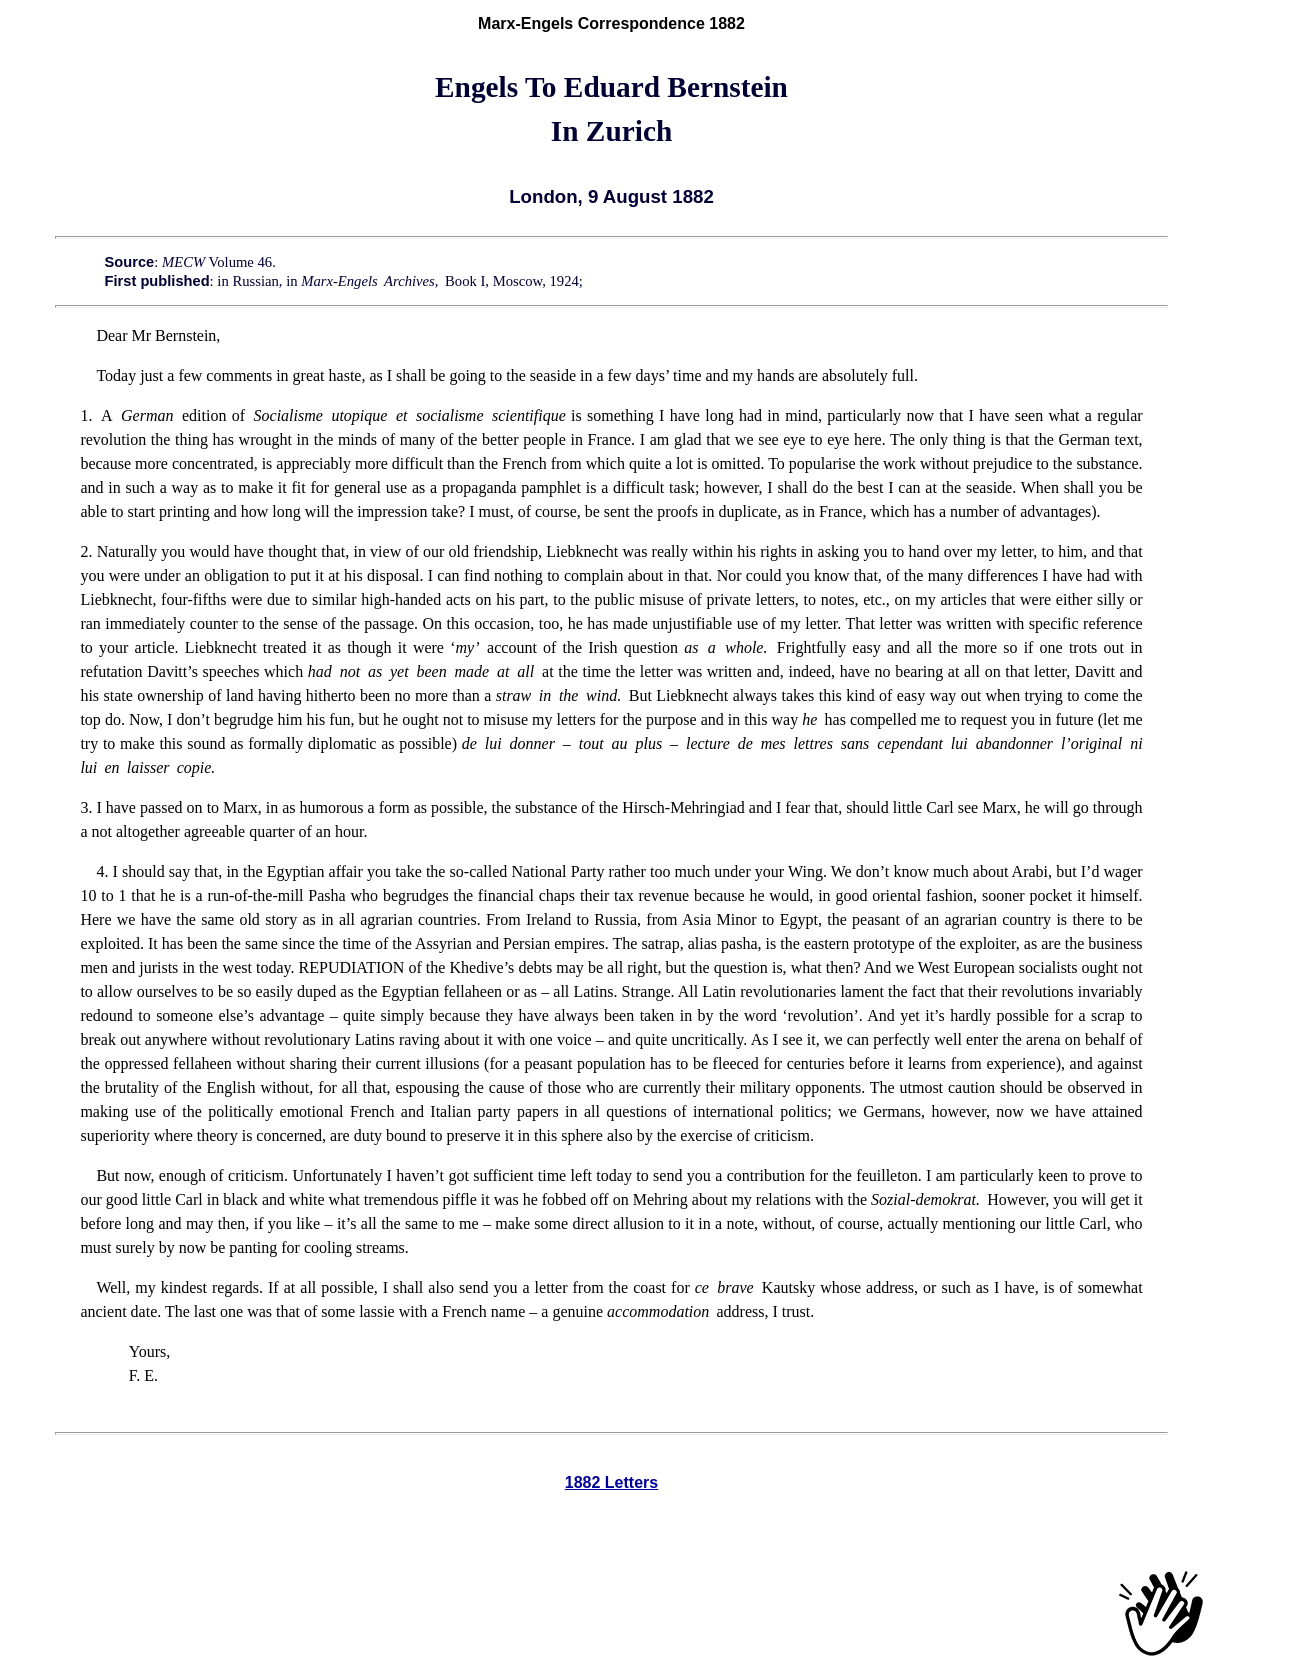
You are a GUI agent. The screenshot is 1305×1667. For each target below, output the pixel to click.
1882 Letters (611, 1482)
